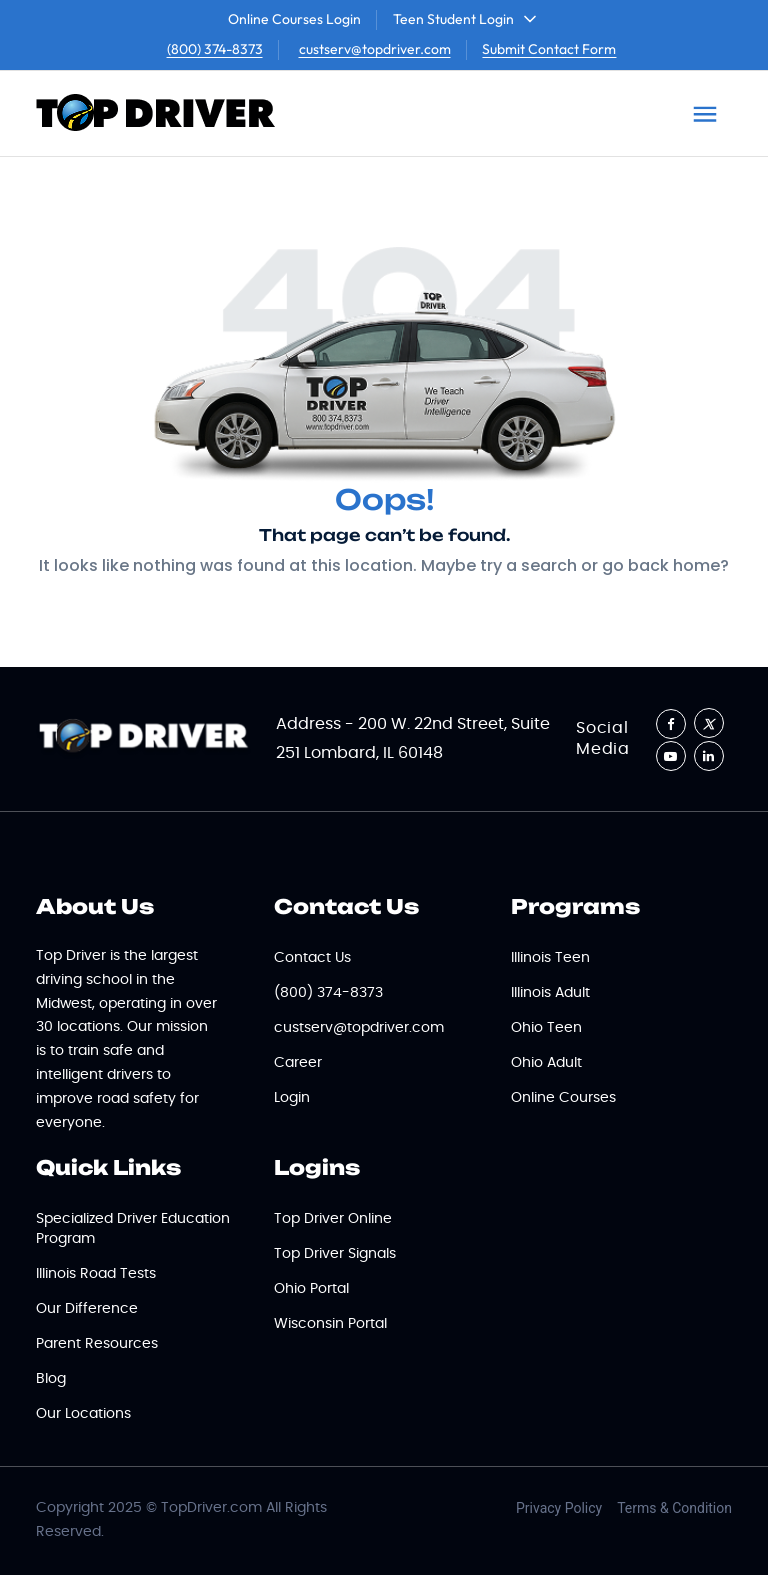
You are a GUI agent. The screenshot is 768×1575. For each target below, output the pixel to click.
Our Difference (87, 1309)
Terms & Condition (674, 1508)
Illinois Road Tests (96, 1274)
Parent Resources (97, 1344)
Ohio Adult (546, 1063)
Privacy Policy (559, 1508)
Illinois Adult (550, 993)
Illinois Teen (550, 958)
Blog (51, 1379)
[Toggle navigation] (705, 114)
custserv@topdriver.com (375, 49)
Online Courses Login (294, 19)
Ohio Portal (311, 1289)
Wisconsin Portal (330, 1324)
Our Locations (83, 1414)
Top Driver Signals (335, 1254)
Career (298, 1063)
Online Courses (563, 1098)
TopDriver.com (211, 1508)
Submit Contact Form (549, 49)
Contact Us (312, 958)
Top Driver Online (333, 1219)
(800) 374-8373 (215, 49)
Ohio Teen (546, 1028)
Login (292, 1098)
